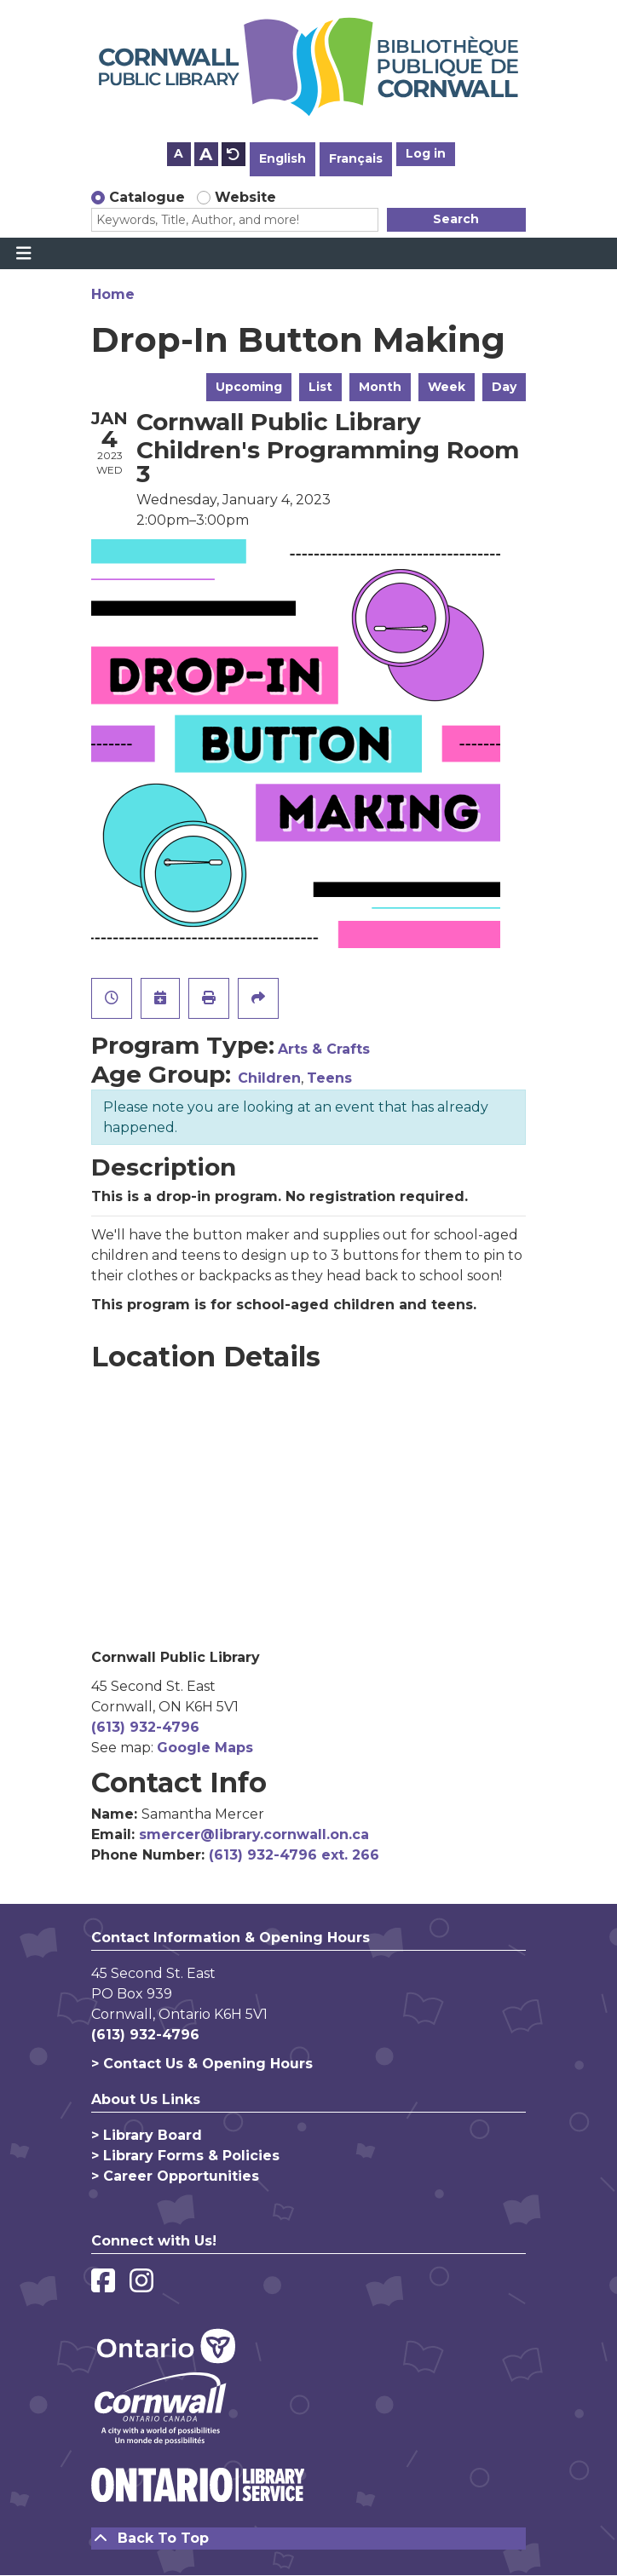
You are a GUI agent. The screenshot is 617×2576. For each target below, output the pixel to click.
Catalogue (147, 197)
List (320, 386)
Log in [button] (426, 153)
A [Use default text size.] (233, 154)
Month (380, 386)
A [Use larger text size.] (205, 154)
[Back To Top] (308, 2538)
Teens (329, 1078)
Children (269, 1078)
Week (446, 386)
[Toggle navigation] (23, 254)
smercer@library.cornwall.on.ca (254, 1834)
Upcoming (249, 386)
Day (504, 386)
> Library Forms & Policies (185, 2156)
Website (245, 197)
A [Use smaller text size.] (178, 153)
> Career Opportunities (175, 2176)
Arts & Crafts (324, 1049)
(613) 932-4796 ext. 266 (294, 1855)
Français (356, 158)
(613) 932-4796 (145, 1727)
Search (456, 219)
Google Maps (205, 1747)
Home (113, 294)
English (282, 158)
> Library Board (146, 2135)
